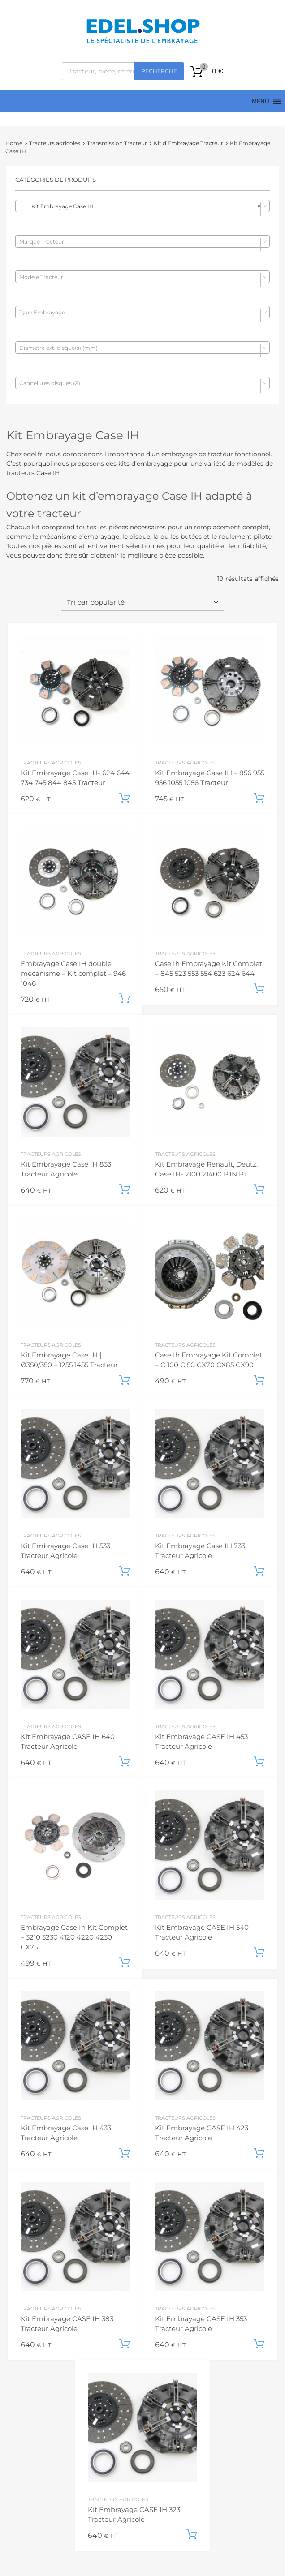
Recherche (159, 71)
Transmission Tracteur (117, 143)
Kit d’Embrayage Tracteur (188, 143)
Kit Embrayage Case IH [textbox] (139, 206)
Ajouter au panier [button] (124, 798)
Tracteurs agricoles (54, 143)
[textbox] (142, 242)
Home (13, 143)
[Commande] (143, 602)
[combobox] (142, 206)
